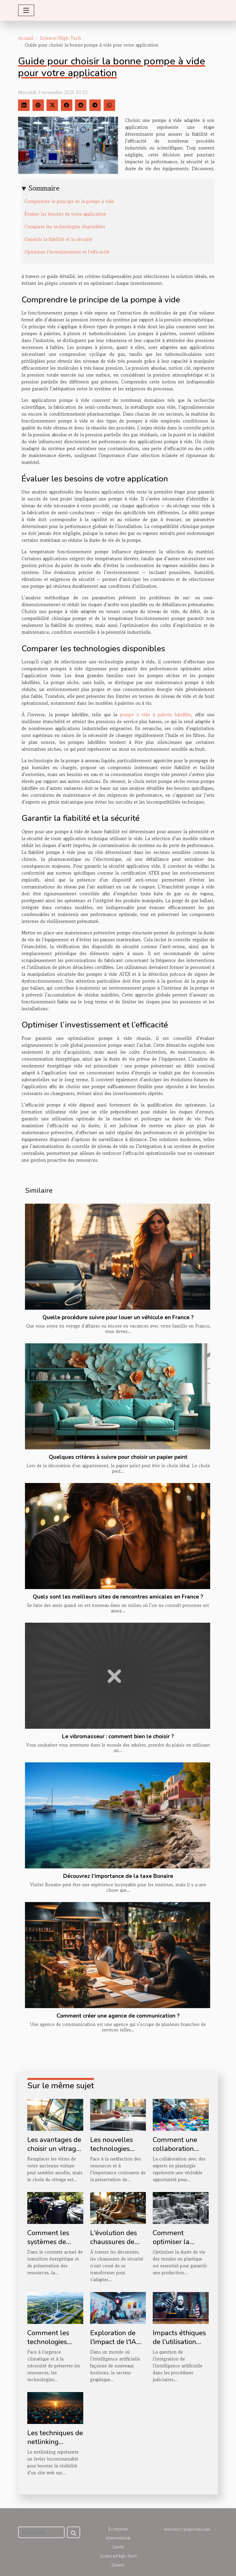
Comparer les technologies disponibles (64, 226)
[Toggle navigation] (26, 10)
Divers (118, 2565)
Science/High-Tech (60, 37)
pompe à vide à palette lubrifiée (155, 714)
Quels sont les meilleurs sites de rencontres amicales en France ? (118, 1597)
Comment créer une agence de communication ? (118, 2016)
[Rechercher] (41, 2532)
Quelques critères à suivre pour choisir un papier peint (118, 1457)
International (118, 2538)
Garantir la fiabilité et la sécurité (58, 239)
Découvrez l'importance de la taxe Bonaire (118, 1876)
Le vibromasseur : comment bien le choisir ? (118, 1736)
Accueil (25, 37)
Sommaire (44, 188)
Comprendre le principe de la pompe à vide (69, 201)
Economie (118, 2529)
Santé (118, 2547)
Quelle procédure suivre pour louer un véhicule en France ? (118, 1317)
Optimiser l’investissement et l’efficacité (66, 251)
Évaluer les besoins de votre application (65, 213)
